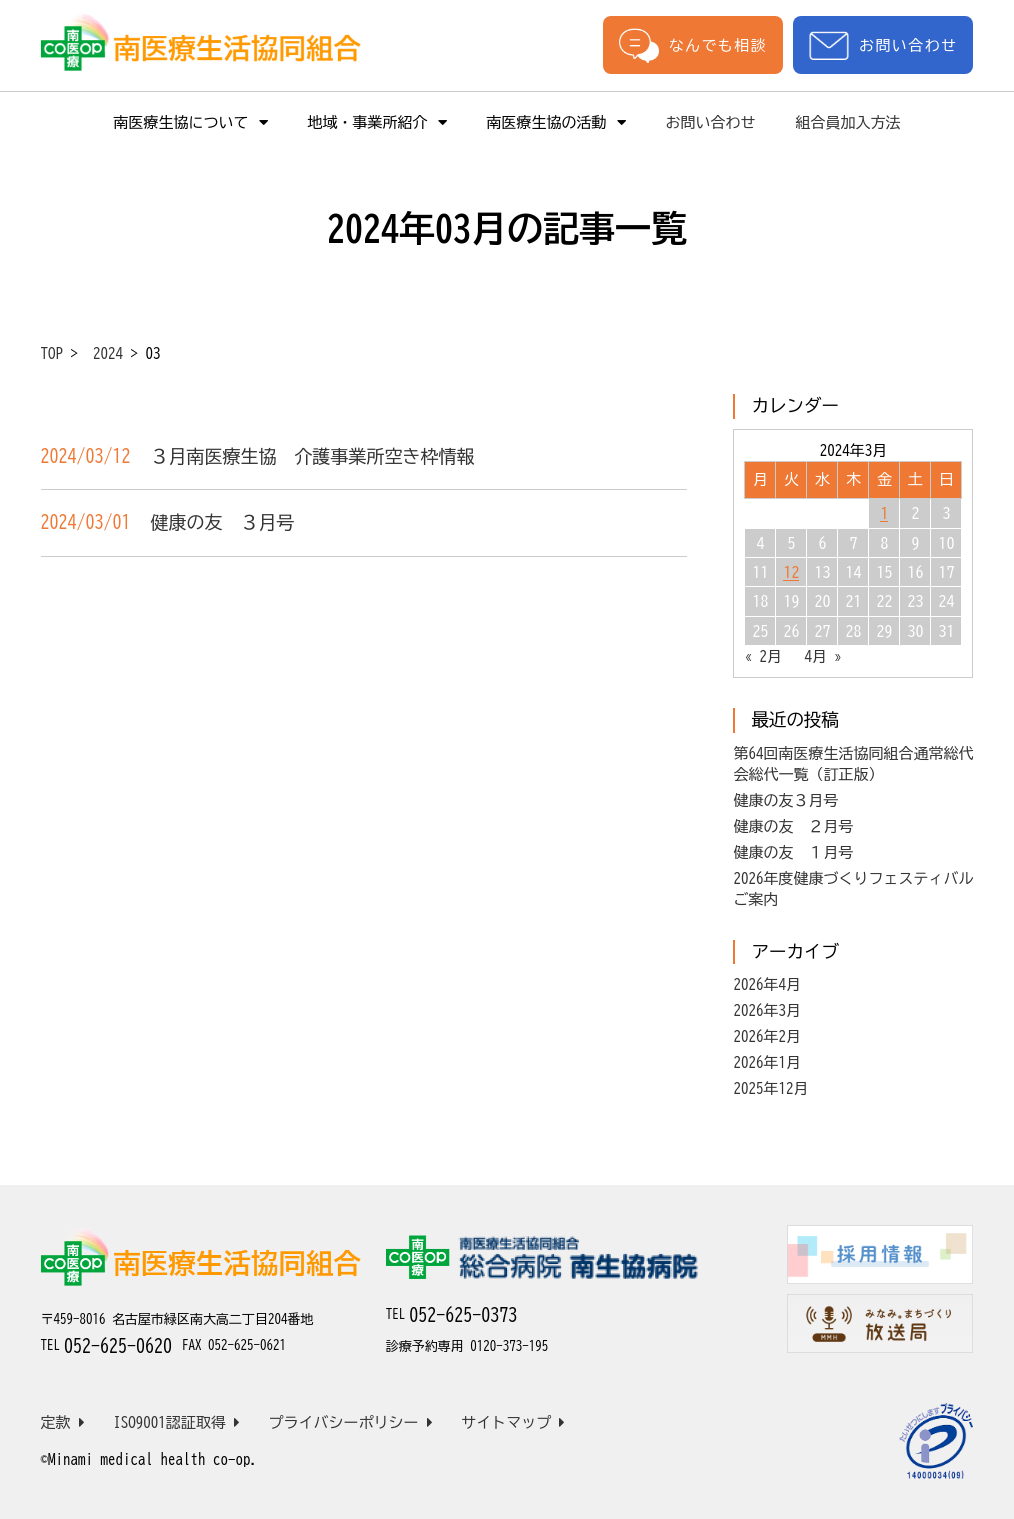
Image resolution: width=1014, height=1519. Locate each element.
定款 (63, 1422)
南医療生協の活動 (556, 122)
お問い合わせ (883, 45)
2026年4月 (767, 984)
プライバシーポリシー (351, 1422)
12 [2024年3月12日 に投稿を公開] (791, 572)
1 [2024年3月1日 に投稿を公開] (884, 513)
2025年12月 (770, 1088)
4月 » (823, 656)
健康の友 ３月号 (223, 522)
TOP (52, 353)
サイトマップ (513, 1422)
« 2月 (763, 656)
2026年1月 (767, 1062)
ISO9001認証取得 (176, 1422)
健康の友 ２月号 (793, 826)
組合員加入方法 (848, 122)
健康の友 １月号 (793, 852)
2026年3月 (767, 1010)
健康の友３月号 (785, 800)
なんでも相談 (693, 45)
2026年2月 (767, 1036)
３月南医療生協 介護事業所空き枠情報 (313, 456)
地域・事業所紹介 (377, 122)
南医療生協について (191, 122)
